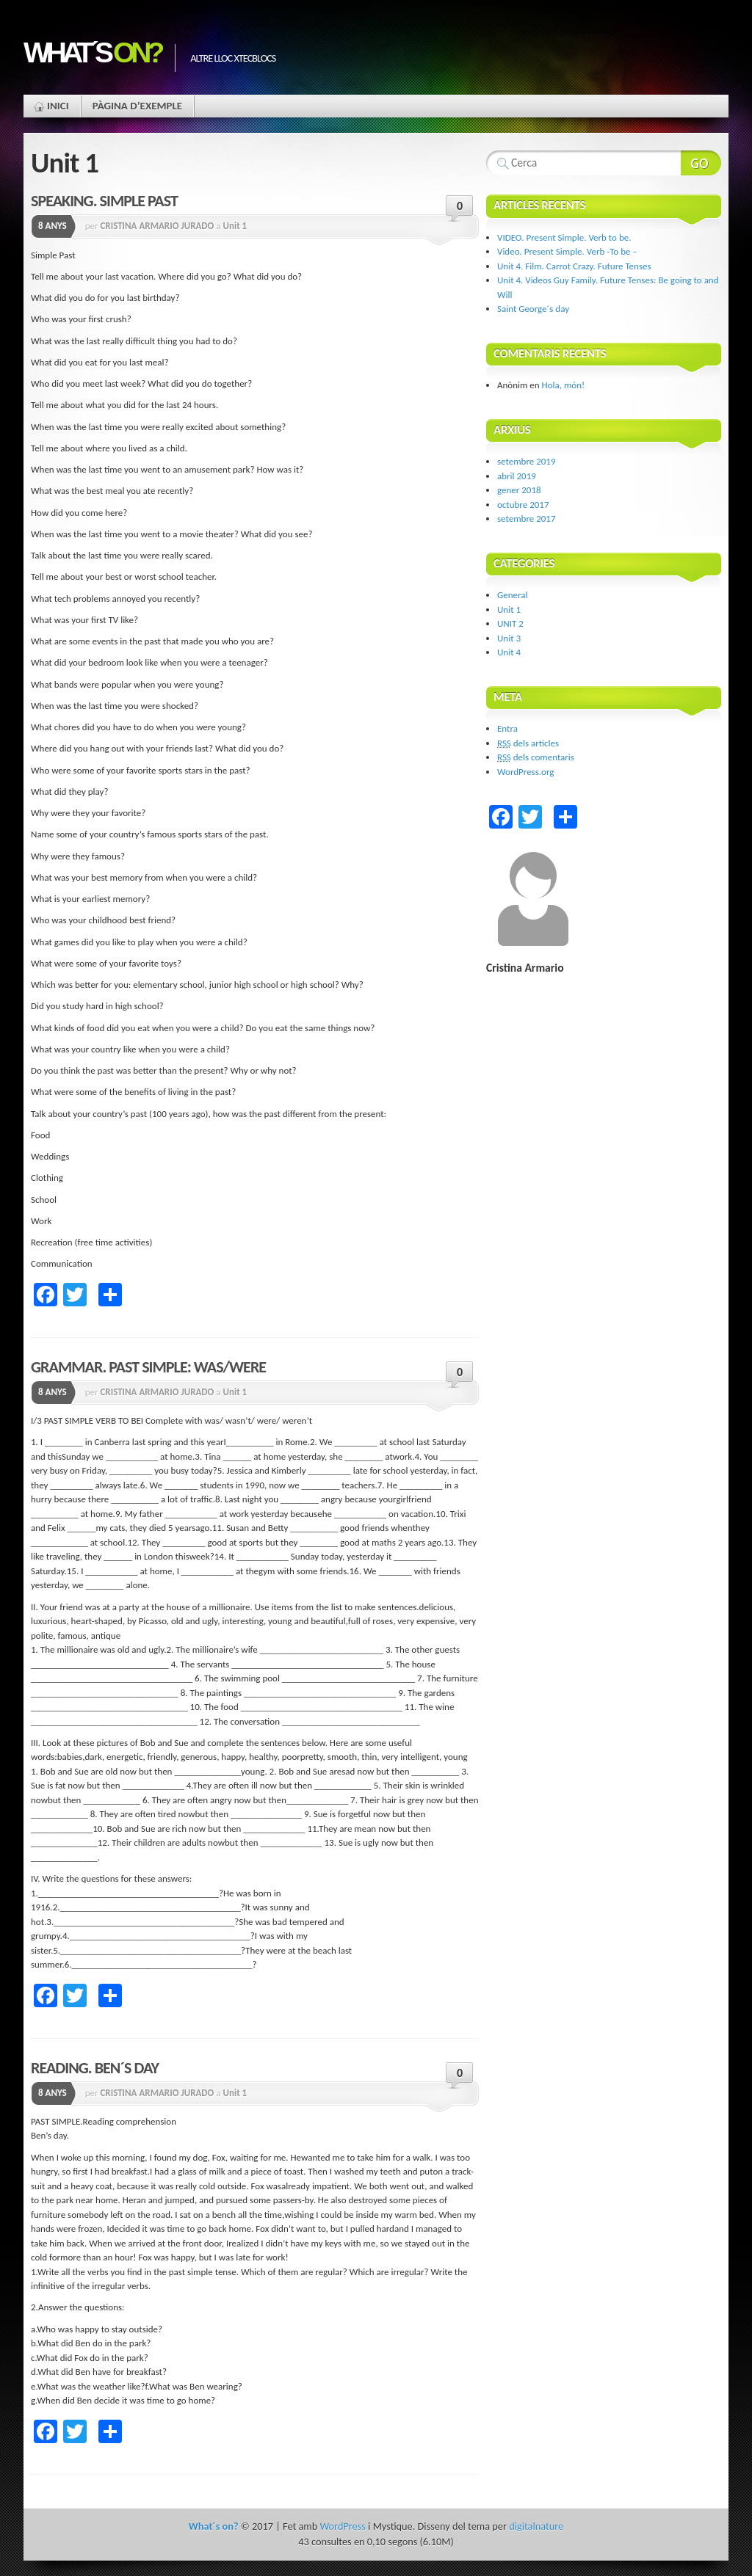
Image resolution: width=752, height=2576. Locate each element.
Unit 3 (509, 638)
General (512, 594)
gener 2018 (519, 489)
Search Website (701, 162)
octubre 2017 (523, 504)
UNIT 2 (510, 623)
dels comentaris (535, 757)
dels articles (528, 743)
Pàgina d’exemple (137, 105)
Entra (507, 728)
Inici (58, 105)
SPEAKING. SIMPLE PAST (104, 201)
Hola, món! (563, 384)
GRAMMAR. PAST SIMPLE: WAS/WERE (148, 1367)
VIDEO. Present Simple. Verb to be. (564, 237)
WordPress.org (525, 771)
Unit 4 (509, 652)
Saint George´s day (533, 308)
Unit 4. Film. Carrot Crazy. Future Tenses (574, 266)
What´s (92, 52)
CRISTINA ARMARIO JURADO (157, 225)
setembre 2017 (526, 518)
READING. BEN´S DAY (95, 2068)
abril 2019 (516, 475)
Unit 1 (235, 225)
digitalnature (536, 2526)
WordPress (342, 2526)
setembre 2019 (526, 461)
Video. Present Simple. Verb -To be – (567, 251)
